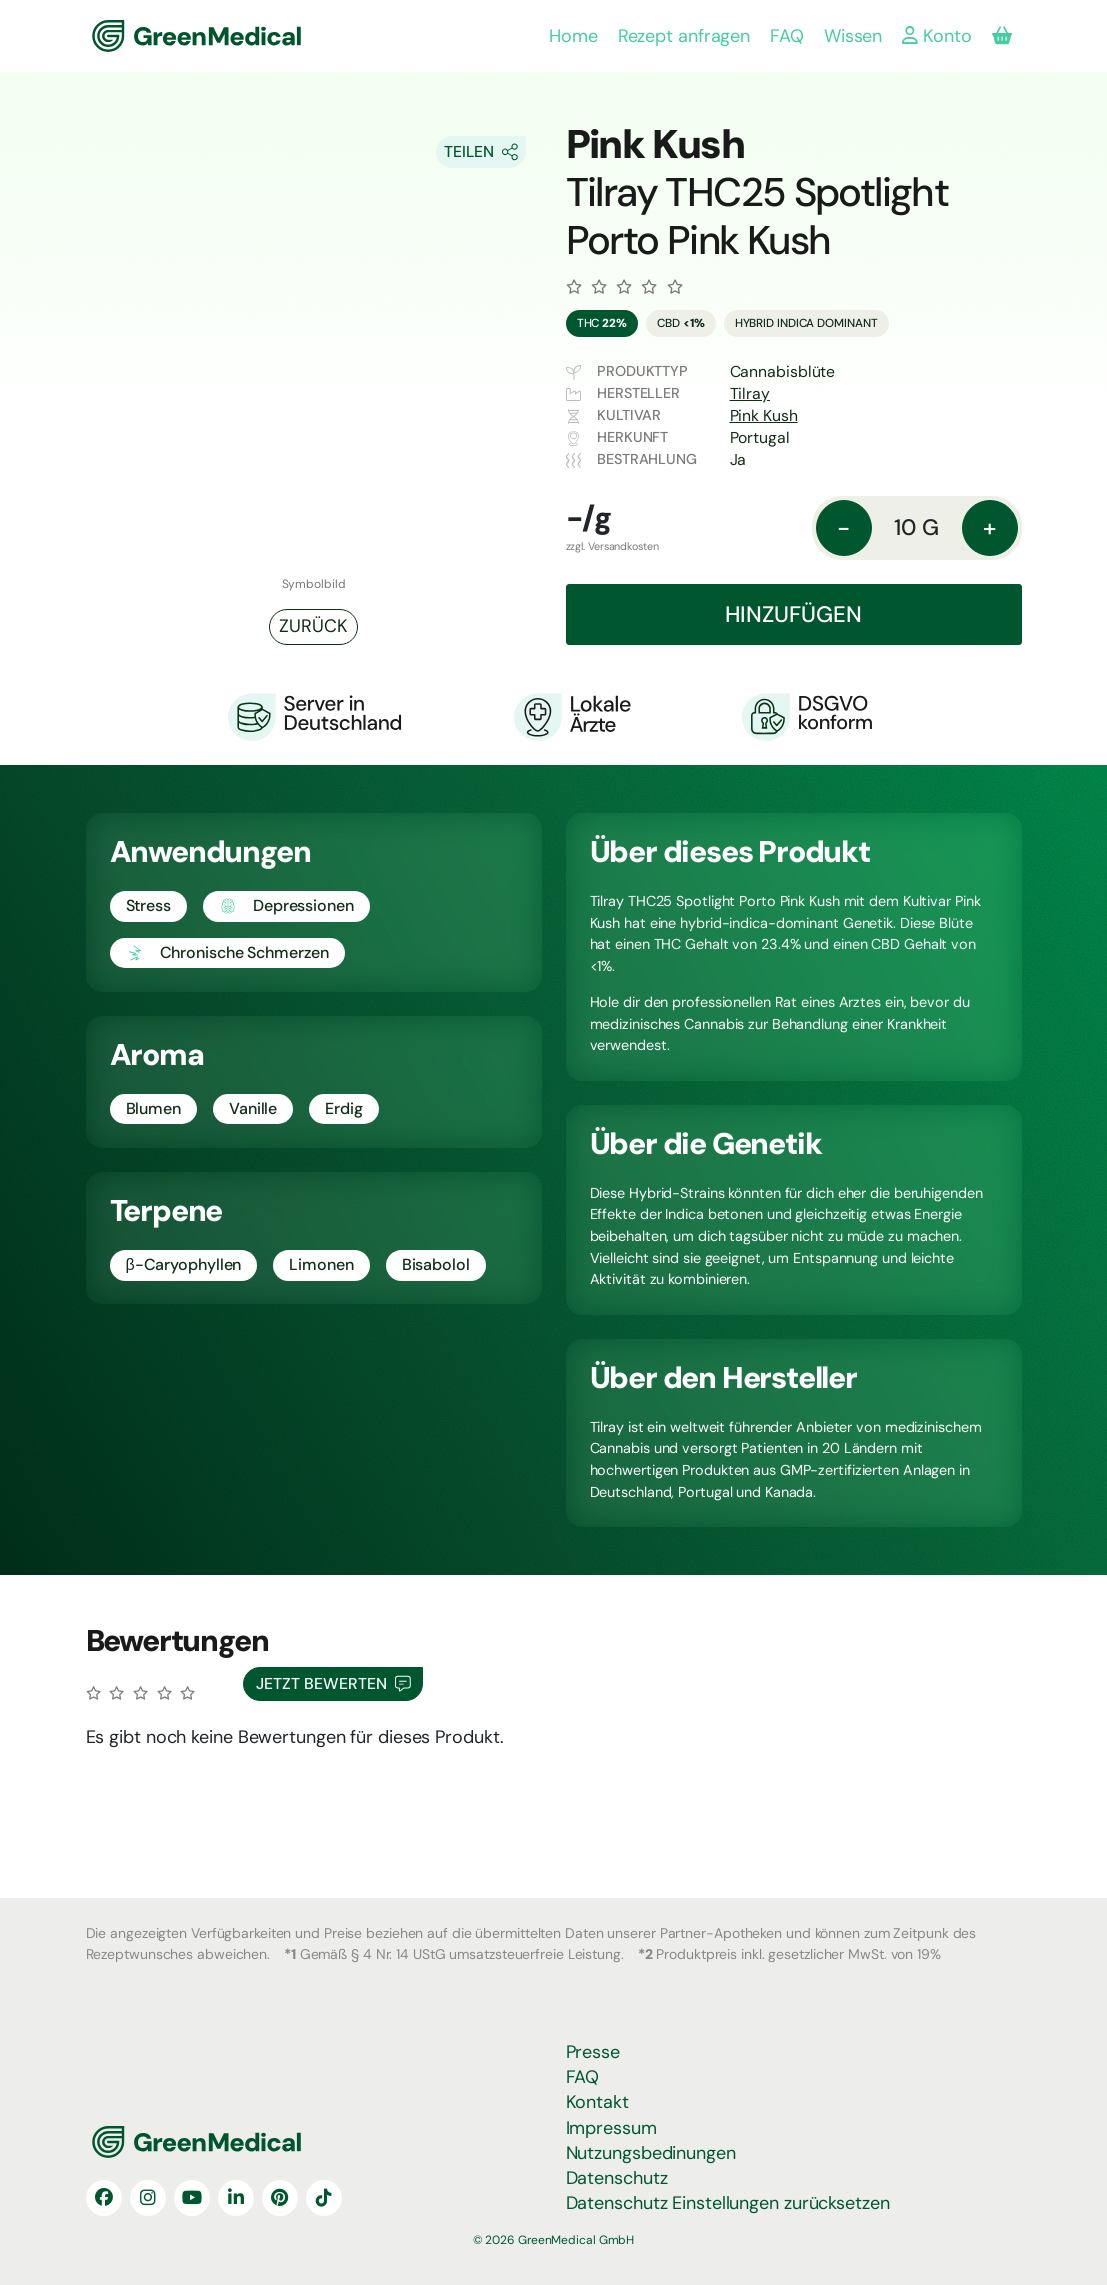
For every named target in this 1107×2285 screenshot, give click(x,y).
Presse (593, 2052)
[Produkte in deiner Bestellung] (1002, 36)
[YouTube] (192, 2198)
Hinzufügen (793, 614)
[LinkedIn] (236, 2198)
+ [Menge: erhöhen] (989, 527)
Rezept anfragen (684, 36)
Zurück (313, 626)
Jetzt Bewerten (333, 1684)
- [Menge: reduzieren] (843, 527)
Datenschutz (617, 2178)
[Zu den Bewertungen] (624, 287)
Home (573, 36)
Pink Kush (764, 415)
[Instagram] (148, 2198)
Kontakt (597, 2102)
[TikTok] (324, 2198)
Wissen (853, 36)
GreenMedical (158, 36)
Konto (936, 36)
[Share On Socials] (481, 152)
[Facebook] (104, 2198)
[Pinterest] (280, 2198)
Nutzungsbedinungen (651, 2153)
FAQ (787, 36)
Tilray (750, 393)
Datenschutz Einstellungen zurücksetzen (728, 2203)
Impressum (611, 2128)
